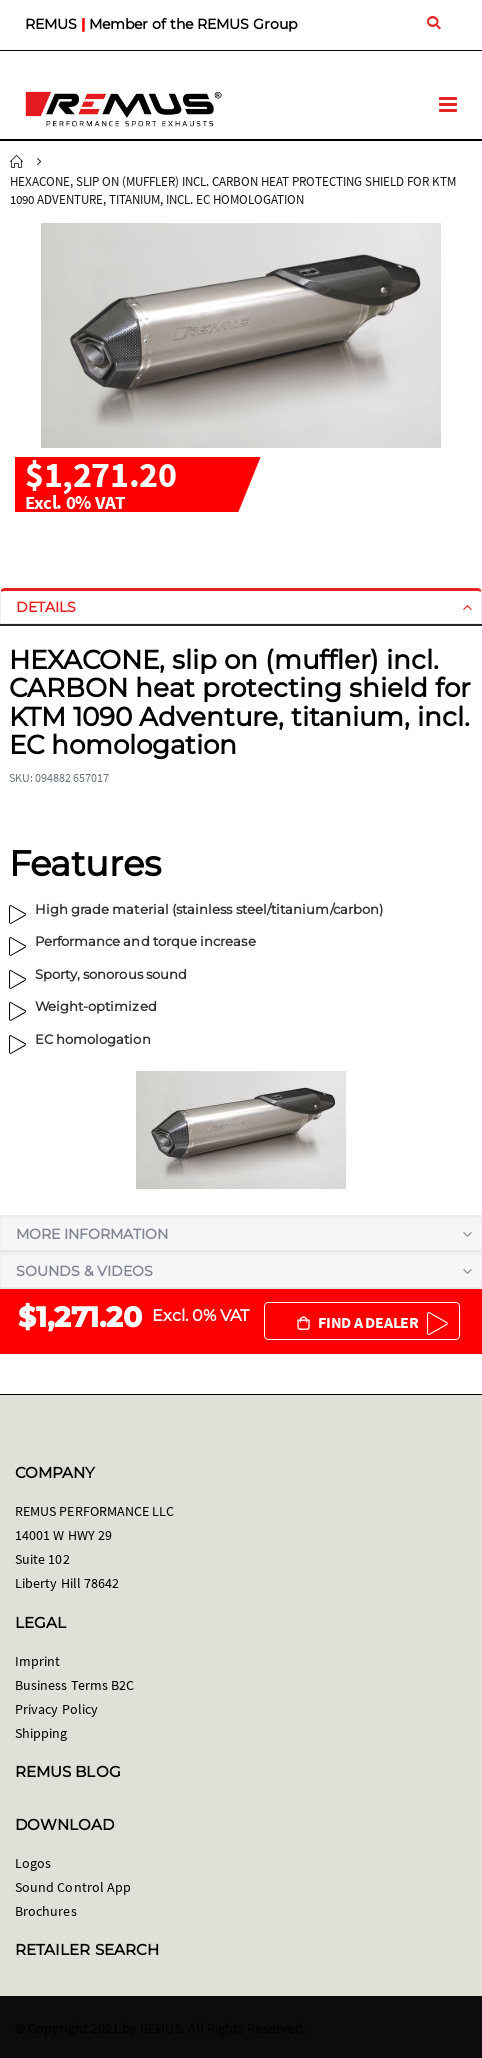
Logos (33, 1863)
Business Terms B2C (74, 1685)
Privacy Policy (56, 1709)
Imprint (37, 1661)
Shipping (41, 1733)
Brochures (46, 1911)
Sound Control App (73, 1887)
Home (17, 162)
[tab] (241, 607)
